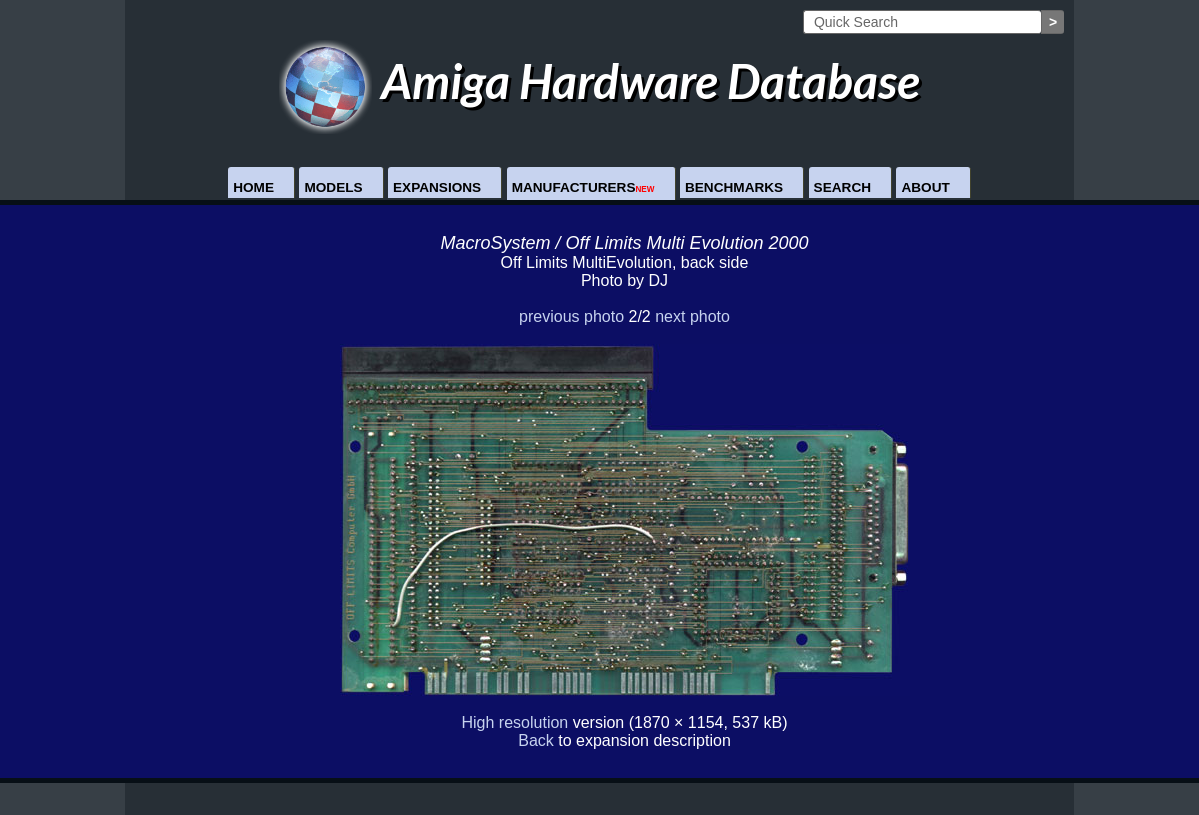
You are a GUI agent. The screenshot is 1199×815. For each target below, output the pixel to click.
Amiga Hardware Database (599, 80)
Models (333, 187)
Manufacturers (583, 187)
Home (253, 187)
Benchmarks (734, 187)
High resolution (515, 722)
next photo (692, 316)
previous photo (571, 316)
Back (536, 740)
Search (842, 187)
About (925, 187)
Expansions (437, 187)
